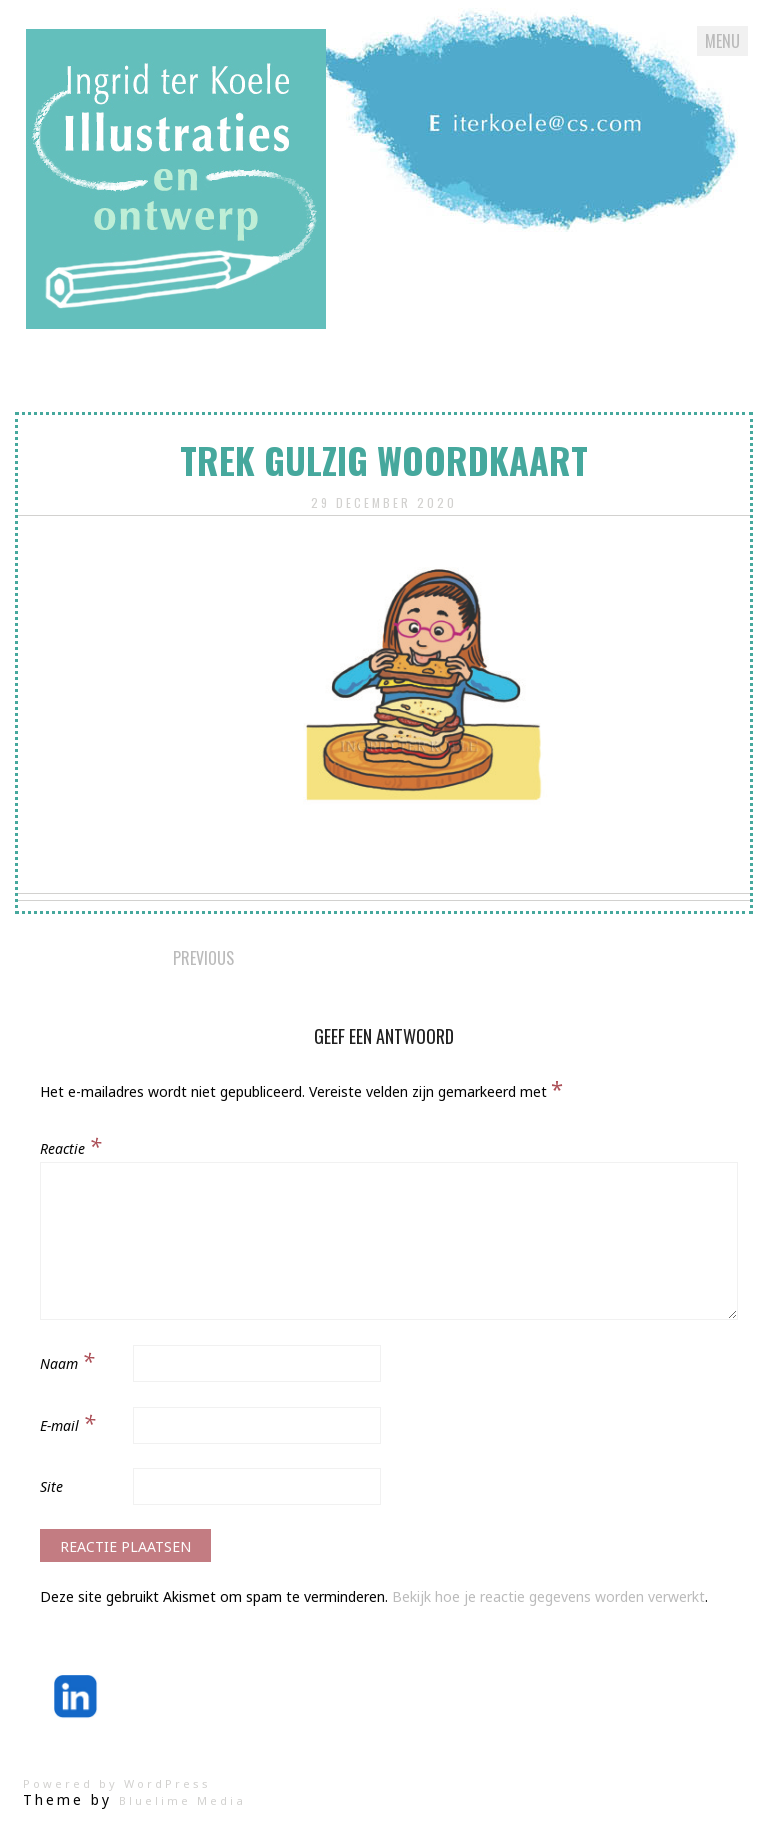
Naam (67, 1360)
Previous (203, 958)
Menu (722, 41)
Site (51, 1486)
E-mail (67, 1422)
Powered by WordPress (117, 1783)
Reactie (70, 1145)
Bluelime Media (182, 1800)
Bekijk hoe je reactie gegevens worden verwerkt (548, 1596)
